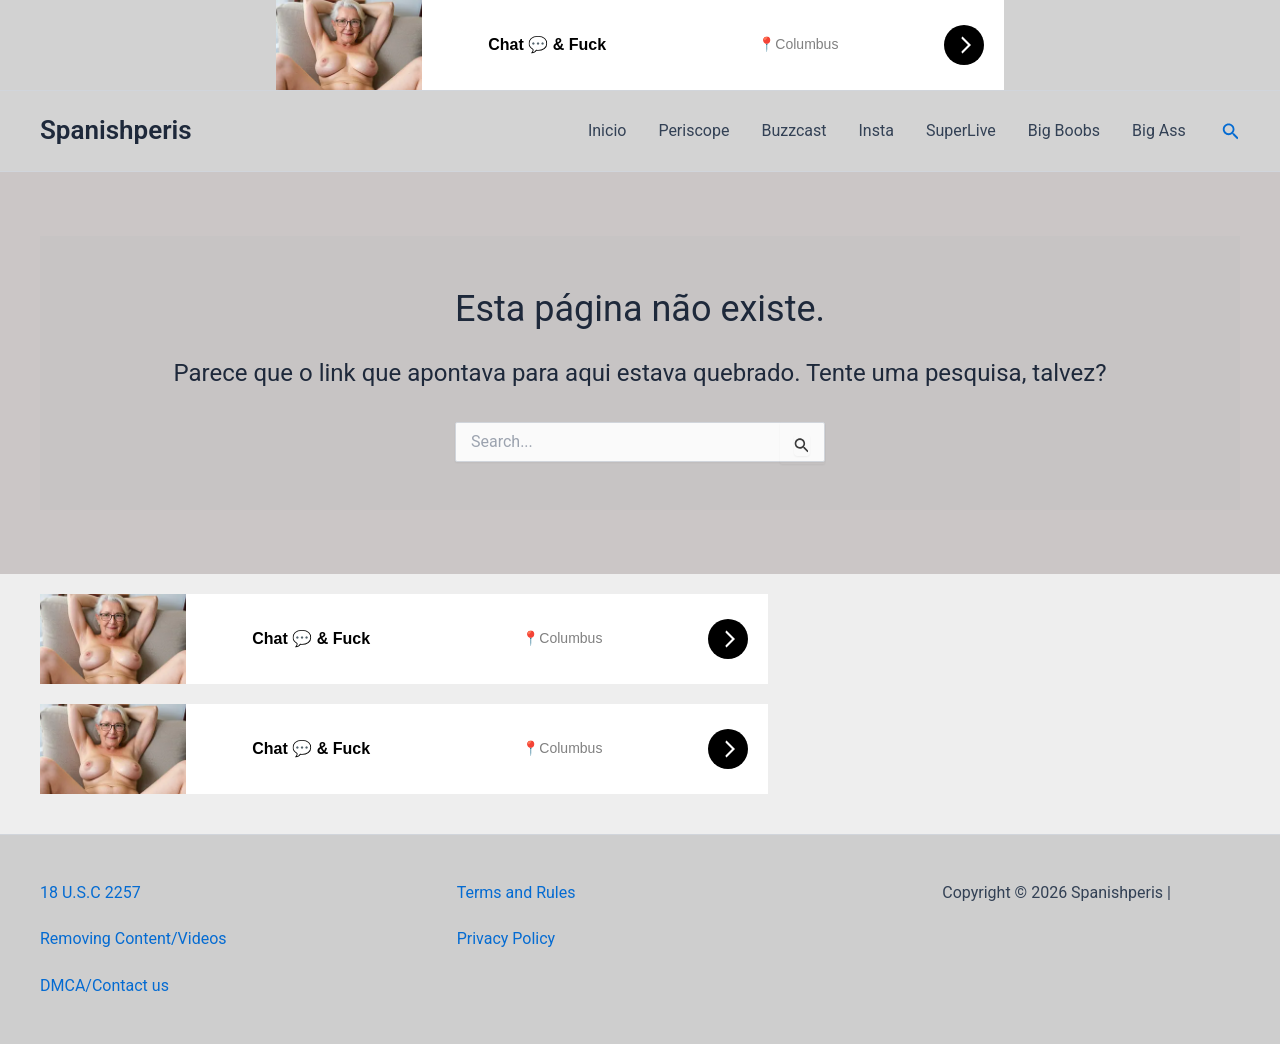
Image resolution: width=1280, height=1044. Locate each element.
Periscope (693, 130)
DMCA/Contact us (104, 985)
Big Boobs (1064, 130)
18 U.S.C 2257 (90, 892)
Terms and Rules (516, 892)
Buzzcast (793, 130)
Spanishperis (116, 130)
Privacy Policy (506, 938)
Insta (876, 130)
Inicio (607, 130)
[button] (1231, 131)
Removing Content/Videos (133, 938)
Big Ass (1159, 130)
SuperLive (961, 130)
